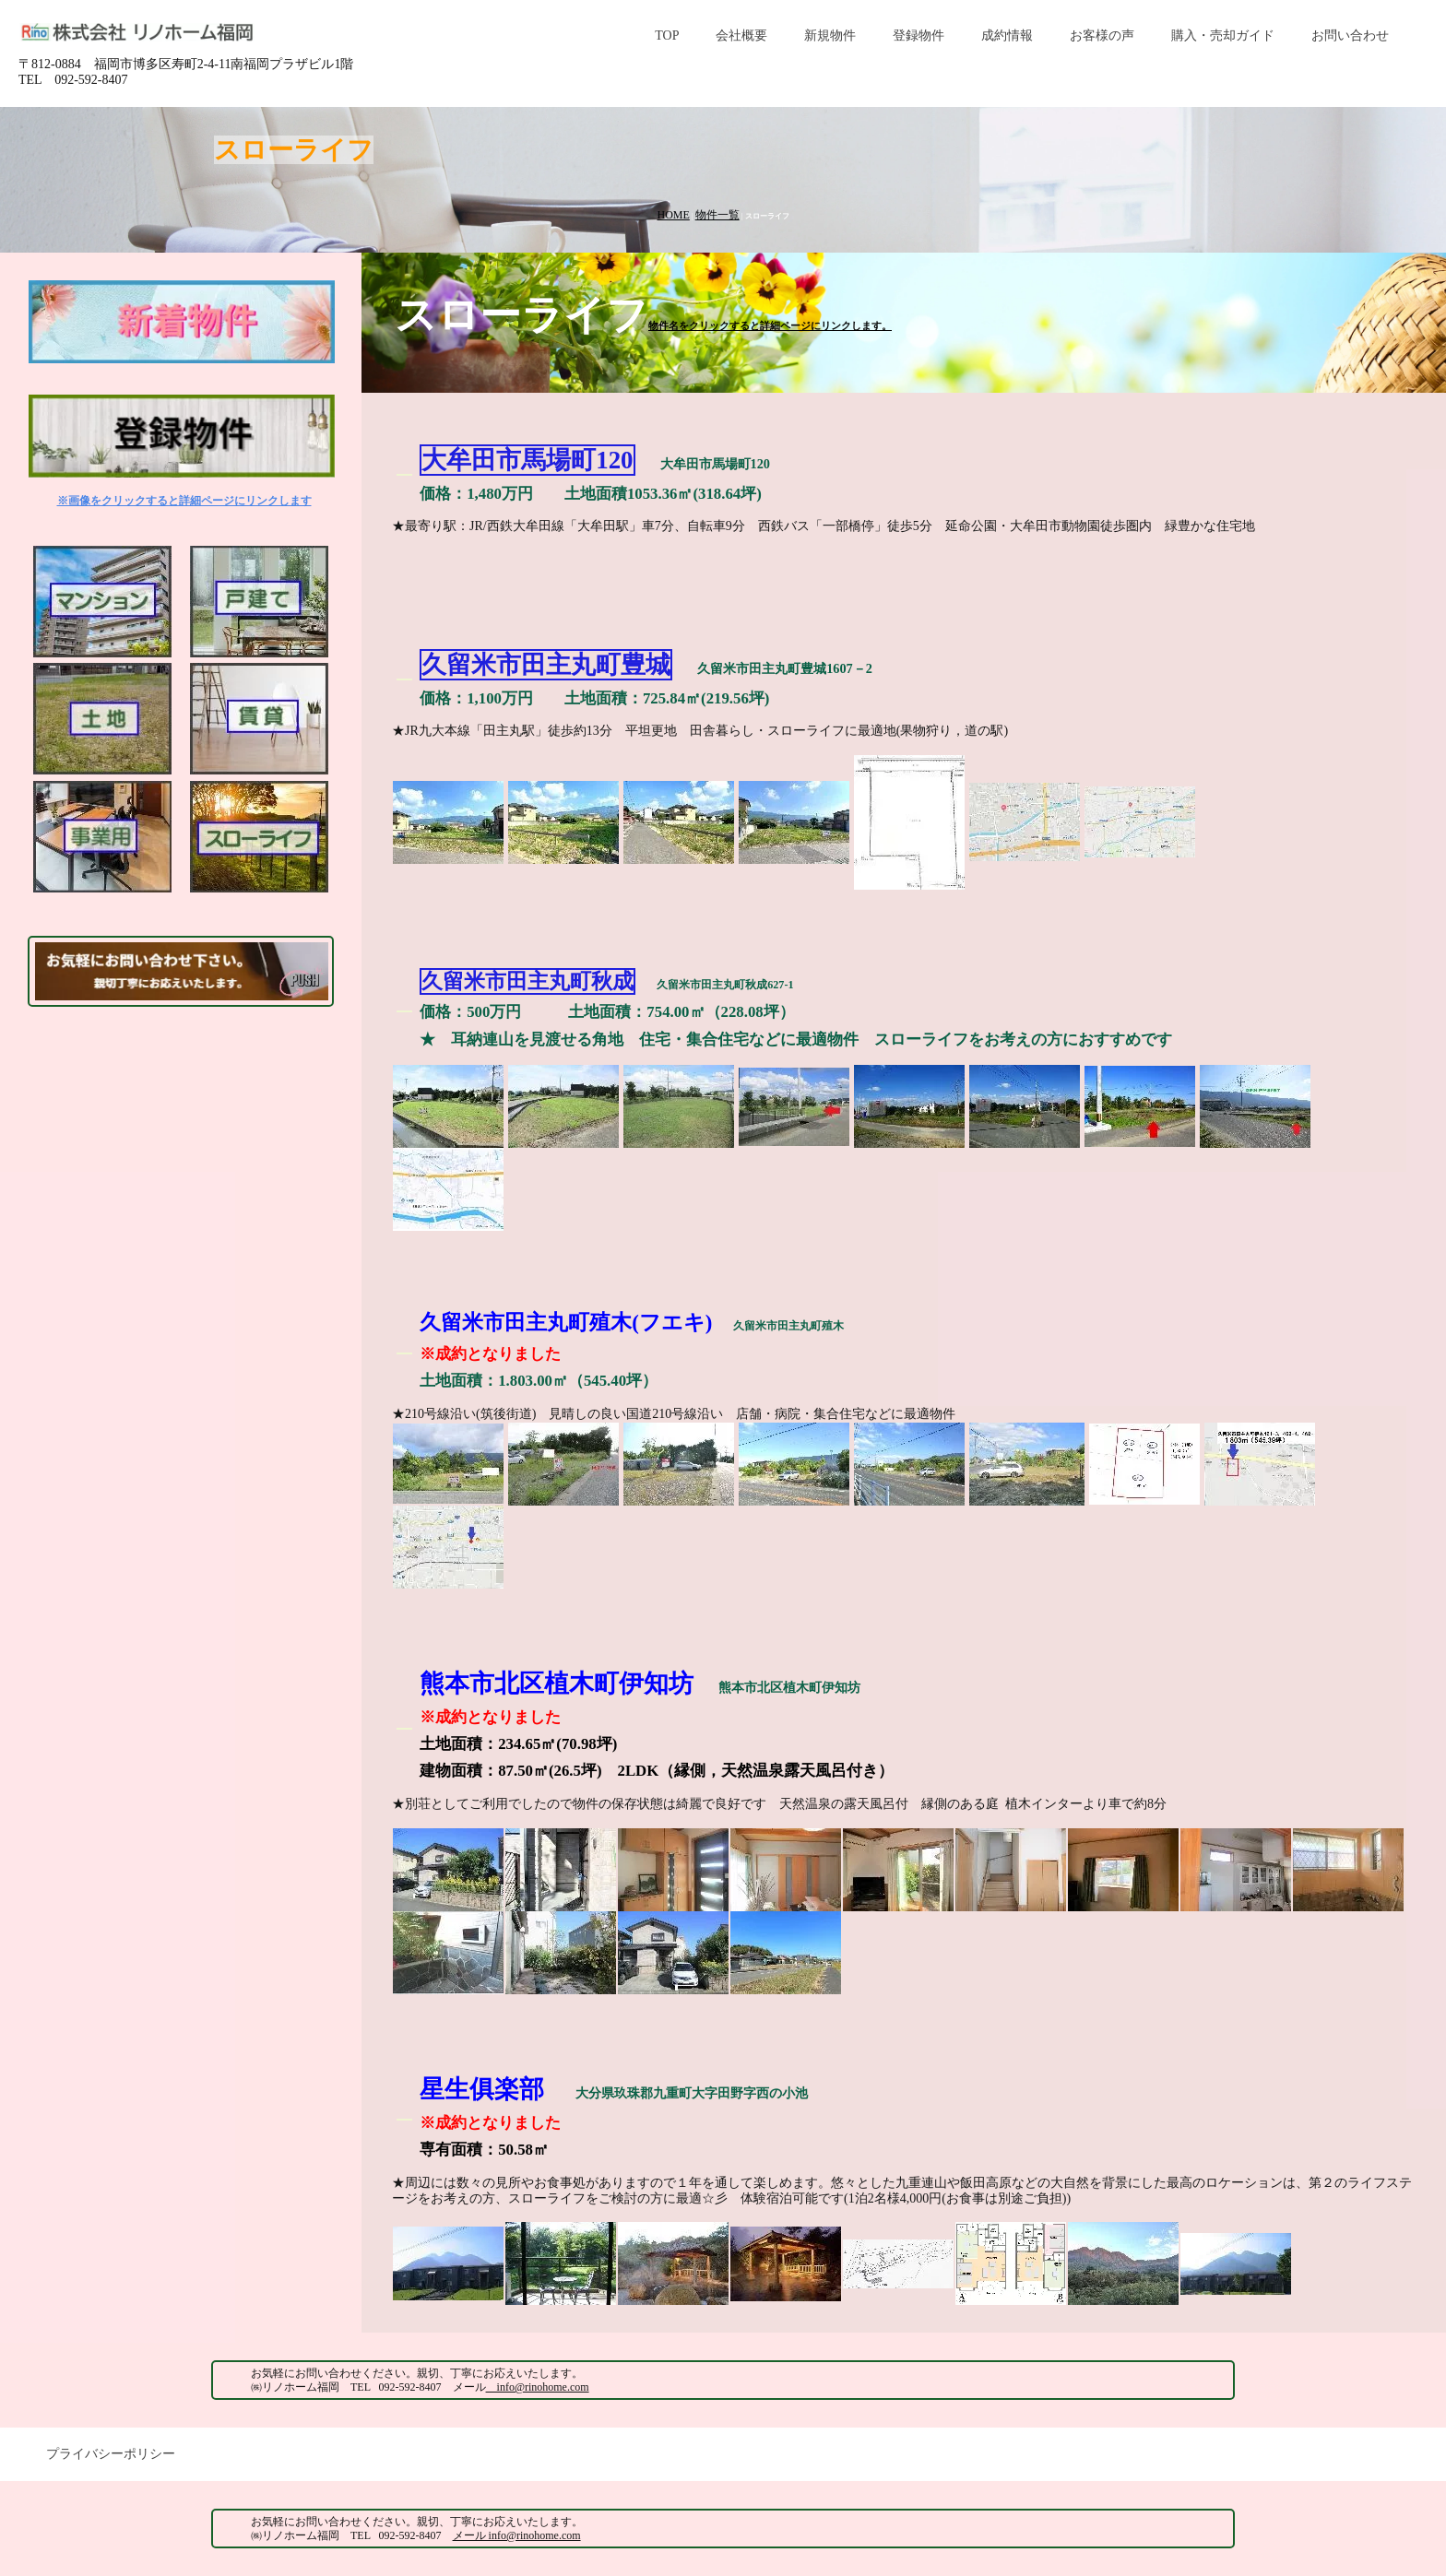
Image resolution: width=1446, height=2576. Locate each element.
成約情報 (1007, 35)
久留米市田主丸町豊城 (545, 665)
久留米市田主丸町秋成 (527, 981)
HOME (673, 214)
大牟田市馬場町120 (527, 460)
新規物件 (830, 35)
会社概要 (741, 35)
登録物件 (918, 35)
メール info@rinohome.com (517, 2535)
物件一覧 (717, 214)
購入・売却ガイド (1222, 35)
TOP (667, 35)
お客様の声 (1102, 35)
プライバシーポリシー (110, 2454)
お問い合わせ (1350, 35)
